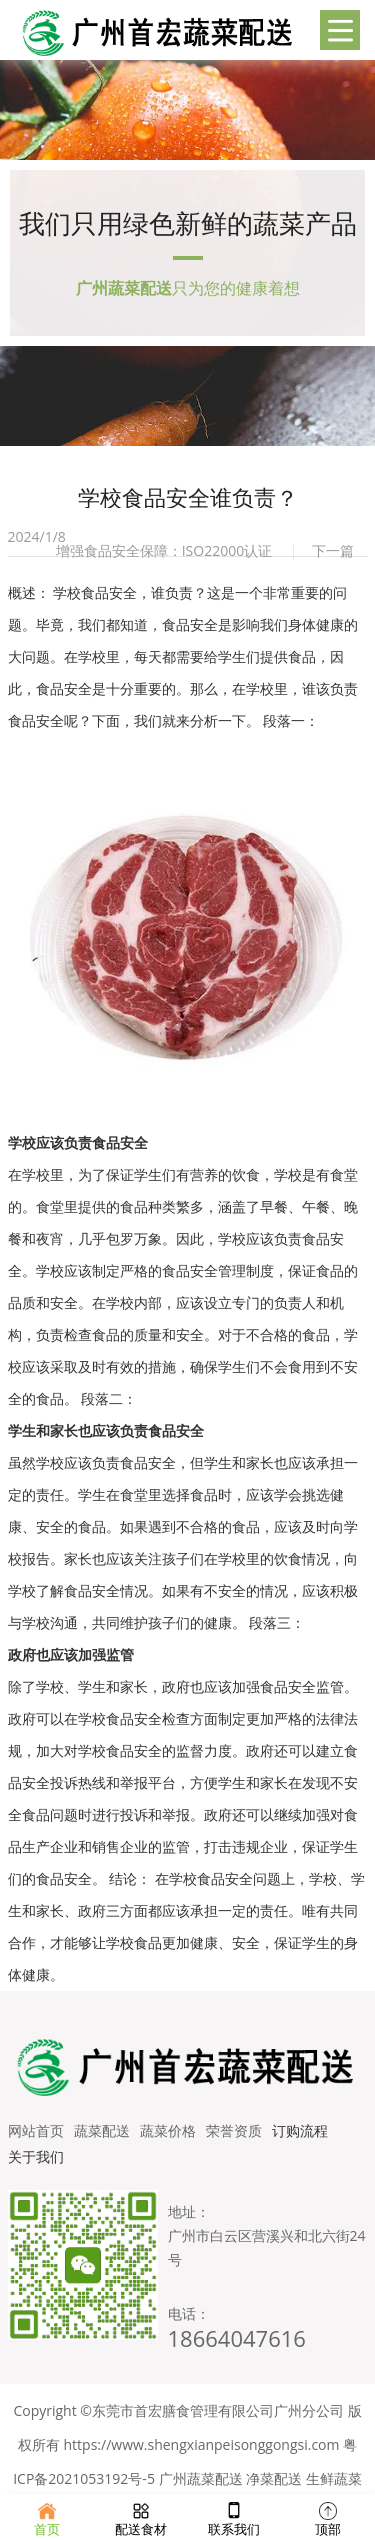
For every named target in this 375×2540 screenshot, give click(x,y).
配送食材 (141, 2517)
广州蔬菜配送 (201, 2478)
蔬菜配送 (102, 2130)
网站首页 (36, 2130)
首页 (47, 2517)
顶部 (328, 2517)
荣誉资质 (234, 2130)
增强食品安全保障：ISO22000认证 (164, 550)
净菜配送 (274, 2478)
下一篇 (333, 550)
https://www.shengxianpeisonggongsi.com (202, 2444)
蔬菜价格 (168, 2130)
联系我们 (234, 2517)
